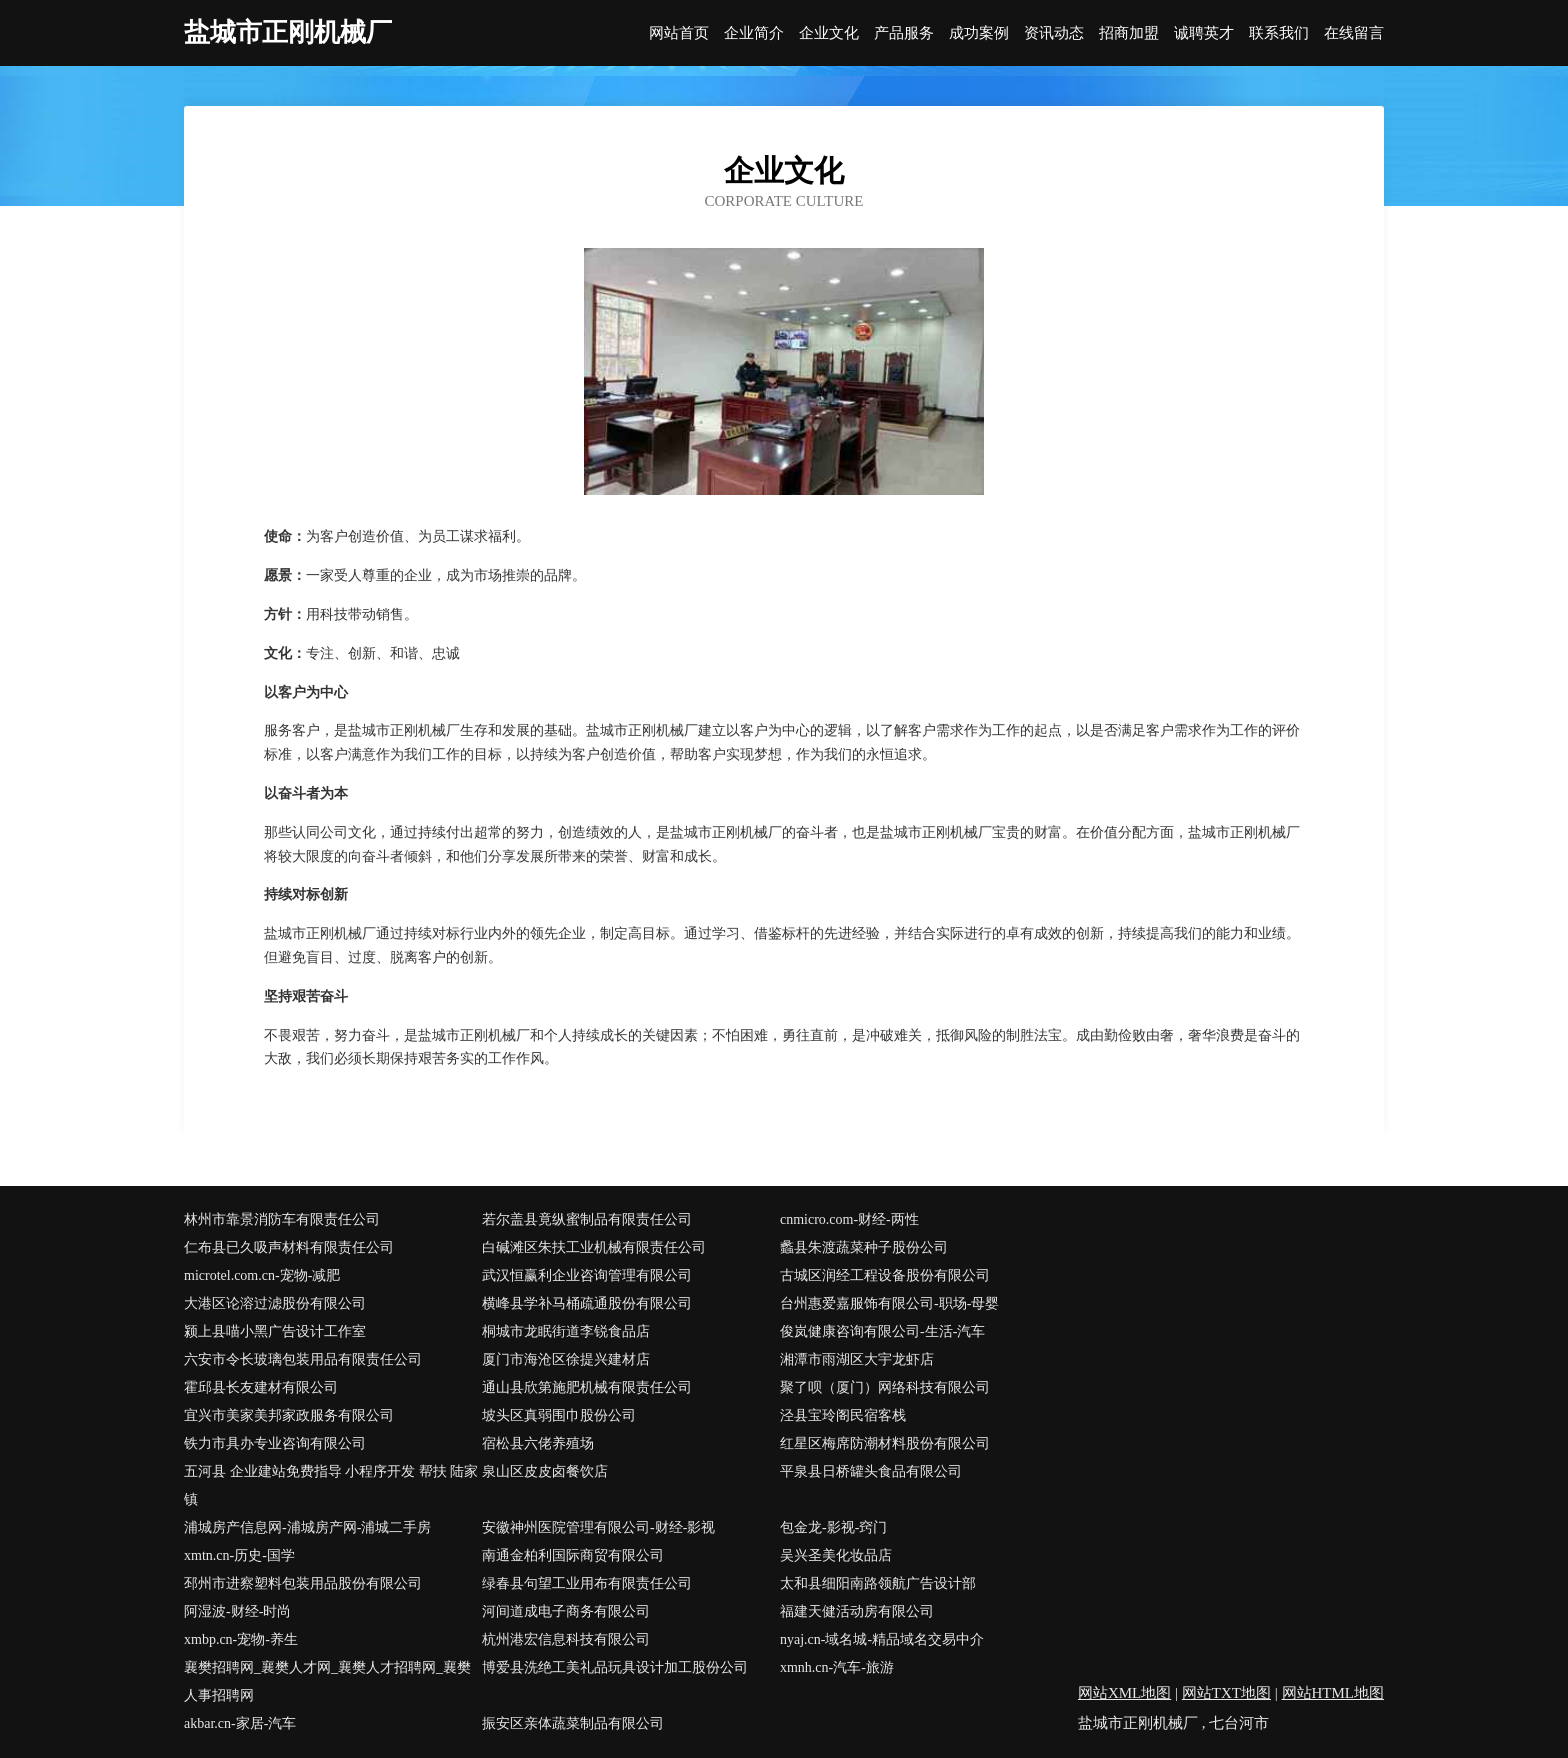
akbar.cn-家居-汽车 (240, 1723)
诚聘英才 (1204, 33)
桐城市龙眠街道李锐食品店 (566, 1331)
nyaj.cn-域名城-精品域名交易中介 (882, 1639)
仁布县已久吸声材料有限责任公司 (289, 1247)
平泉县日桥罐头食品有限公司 (871, 1471)
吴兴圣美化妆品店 (836, 1555)
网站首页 (679, 33)
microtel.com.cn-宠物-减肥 (262, 1275)
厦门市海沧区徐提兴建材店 (566, 1359)
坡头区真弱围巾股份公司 (559, 1415)
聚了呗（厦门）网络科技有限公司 (885, 1387)
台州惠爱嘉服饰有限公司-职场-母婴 (889, 1303)
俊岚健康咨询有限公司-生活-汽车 (882, 1331)
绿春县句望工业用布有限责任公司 (587, 1583)
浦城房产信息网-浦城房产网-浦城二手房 (307, 1527)
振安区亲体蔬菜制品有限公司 (573, 1723)
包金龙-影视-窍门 (833, 1527)
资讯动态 (1054, 33)
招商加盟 (1129, 33)
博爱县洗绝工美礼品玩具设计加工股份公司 (615, 1667)
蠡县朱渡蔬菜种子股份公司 (864, 1247)
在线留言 (1354, 33)
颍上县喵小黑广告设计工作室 (275, 1331)
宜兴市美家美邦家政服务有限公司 (289, 1415)
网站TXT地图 (1226, 1693)
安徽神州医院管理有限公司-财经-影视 (598, 1527)
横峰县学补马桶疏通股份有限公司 (587, 1303)
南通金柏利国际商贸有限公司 (573, 1555)
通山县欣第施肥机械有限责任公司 (587, 1387)
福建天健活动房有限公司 (857, 1611)
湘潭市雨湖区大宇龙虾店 (857, 1359)
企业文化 (829, 33)
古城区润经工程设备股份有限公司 (885, 1275)
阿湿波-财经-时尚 (237, 1611)
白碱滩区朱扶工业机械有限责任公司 (594, 1247)
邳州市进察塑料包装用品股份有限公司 (303, 1583)
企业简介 (754, 33)
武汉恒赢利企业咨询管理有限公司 (587, 1275)
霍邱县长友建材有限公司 (261, 1387)
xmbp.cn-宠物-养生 (241, 1639)
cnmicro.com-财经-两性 (849, 1219)
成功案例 (979, 33)
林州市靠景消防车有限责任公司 (282, 1219)
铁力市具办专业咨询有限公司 (275, 1443)
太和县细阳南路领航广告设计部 (878, 1583)
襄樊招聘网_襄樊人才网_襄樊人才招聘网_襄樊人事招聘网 (327, 1681)
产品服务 (904, 33)
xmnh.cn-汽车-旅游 (837, 1667)
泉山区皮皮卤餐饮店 (545, 1471)
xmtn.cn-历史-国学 (239, 1555)
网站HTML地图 (1333, 1693)
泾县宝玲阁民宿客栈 (843, 1415)
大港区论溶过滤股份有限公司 (275, 1303)
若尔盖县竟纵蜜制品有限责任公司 (587, 1219)
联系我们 (1279, 33)
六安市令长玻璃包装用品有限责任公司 (303, 1359)
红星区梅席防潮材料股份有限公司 (885, 1443)
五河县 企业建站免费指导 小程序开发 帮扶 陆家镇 (331, 1485)
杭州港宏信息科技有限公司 (566, 1639)
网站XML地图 (1124, 1693)
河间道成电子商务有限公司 (566, 1611)
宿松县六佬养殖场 (538, 1443)
